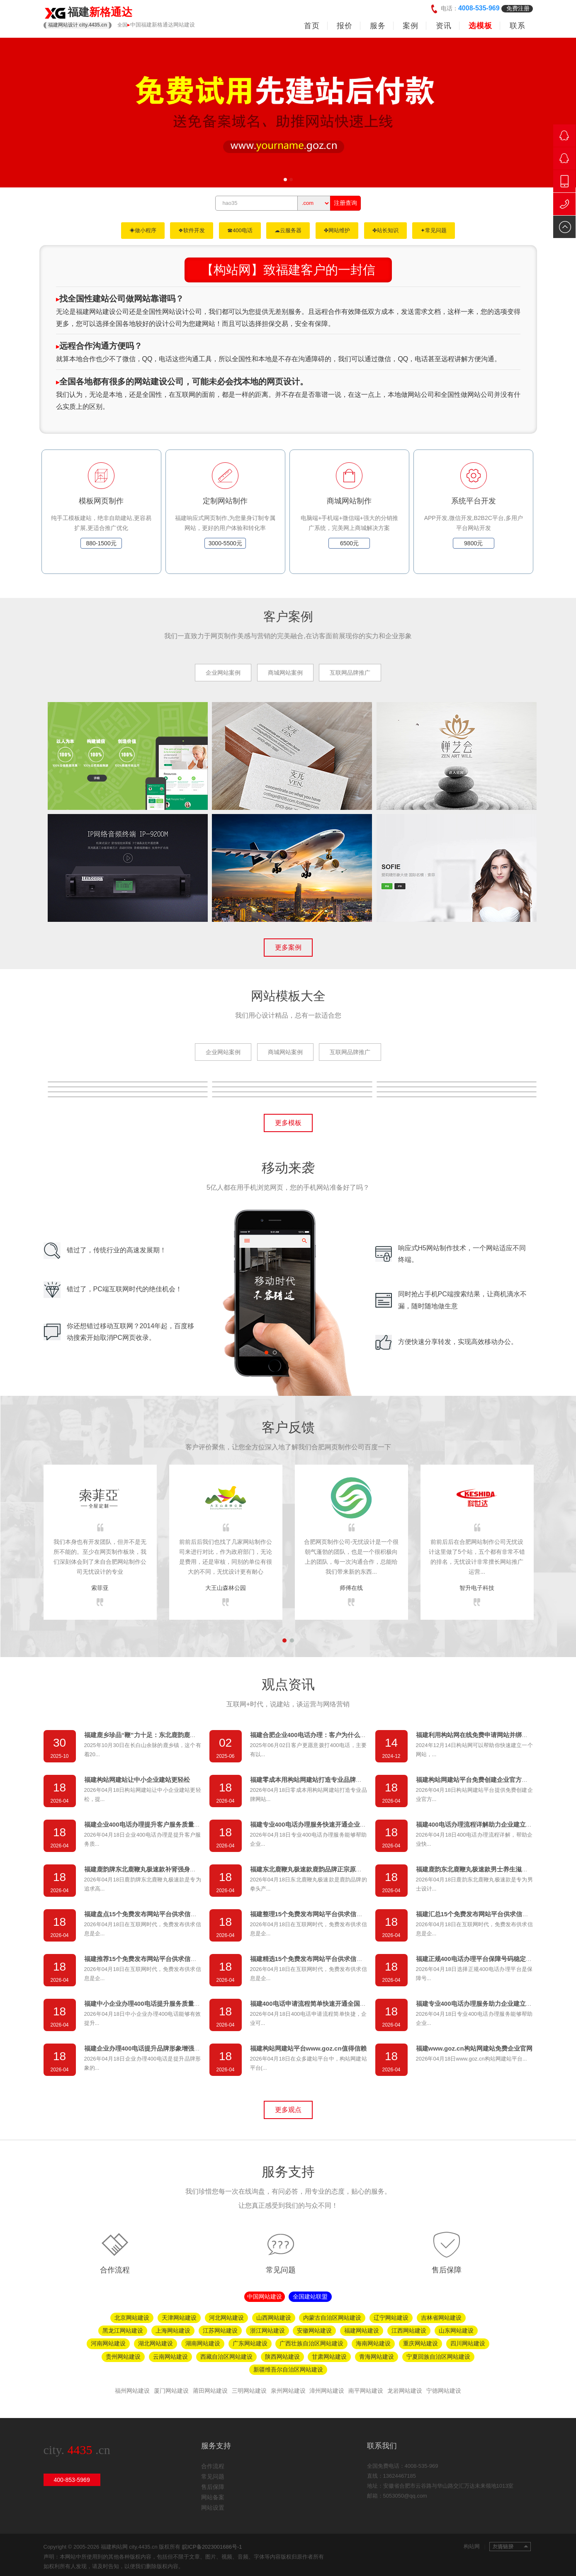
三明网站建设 (249, 2390)
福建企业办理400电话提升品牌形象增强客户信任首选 (157, 2048)
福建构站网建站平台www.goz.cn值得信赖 (308, 2048)
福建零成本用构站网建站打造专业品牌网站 (309, 1779)
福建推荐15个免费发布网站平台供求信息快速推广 (153, 1958)
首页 (312, 26)
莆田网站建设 (210, 2390)
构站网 (474, 2546)
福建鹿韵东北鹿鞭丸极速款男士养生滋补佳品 (478, 1869)
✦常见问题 (433, 230)
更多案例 (288, 947)
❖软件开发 (191, 230)
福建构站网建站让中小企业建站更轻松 (137, 1779)
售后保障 (447, 2270)
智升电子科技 (476, 1587)
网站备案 (212, 2497)
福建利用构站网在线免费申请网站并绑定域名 (478, 1734)
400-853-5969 (72, 2479)
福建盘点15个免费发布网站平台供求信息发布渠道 (153, 1913)
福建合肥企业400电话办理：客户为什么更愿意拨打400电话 (332, 1734)
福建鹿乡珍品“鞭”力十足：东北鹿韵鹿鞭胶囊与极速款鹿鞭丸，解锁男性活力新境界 (199, 1734)
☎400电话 (240, 230)
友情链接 (510, 2546)
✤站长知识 (385, 230)
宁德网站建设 (443, 2390)
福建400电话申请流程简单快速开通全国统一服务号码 (323, 2003)
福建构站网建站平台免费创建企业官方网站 (475, 1779)
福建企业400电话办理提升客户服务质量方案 (145, 1824)
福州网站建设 (132, 2390)
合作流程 (115, 2270)
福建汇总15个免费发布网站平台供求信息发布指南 (485, 1913)
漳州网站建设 (326, 2390)
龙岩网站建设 (404, 2390)
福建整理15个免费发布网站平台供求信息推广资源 (319, 1913)
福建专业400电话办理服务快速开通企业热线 (311, 1824)
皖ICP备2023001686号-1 (212, 2547)
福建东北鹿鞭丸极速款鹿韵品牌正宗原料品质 (312, 1869)
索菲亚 (100, 1587)
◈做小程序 (142, 230)
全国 (122, 25)
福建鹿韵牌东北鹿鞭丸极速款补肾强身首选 (143, 1869)
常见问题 (281, 2270)
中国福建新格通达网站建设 (162, 25)
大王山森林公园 (225, 1587)
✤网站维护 (337, 230)
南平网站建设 (365, 2390)
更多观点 (288, 2109)
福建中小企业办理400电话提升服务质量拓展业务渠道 (157, 2003)
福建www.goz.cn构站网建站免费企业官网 (474, 2048)
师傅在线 (351, 1587)
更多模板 (288, 1122)
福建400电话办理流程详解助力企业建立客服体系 (483, 1824)
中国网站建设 (264, 2296)
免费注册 (518, 8)
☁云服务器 (288, 230)
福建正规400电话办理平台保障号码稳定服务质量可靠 (489, 1958)
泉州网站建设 (288, 2390)
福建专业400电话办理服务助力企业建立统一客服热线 (489, 2003)
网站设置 (212, 2507)
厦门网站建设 (171, 2390)
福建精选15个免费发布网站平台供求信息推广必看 (319, 1958)
